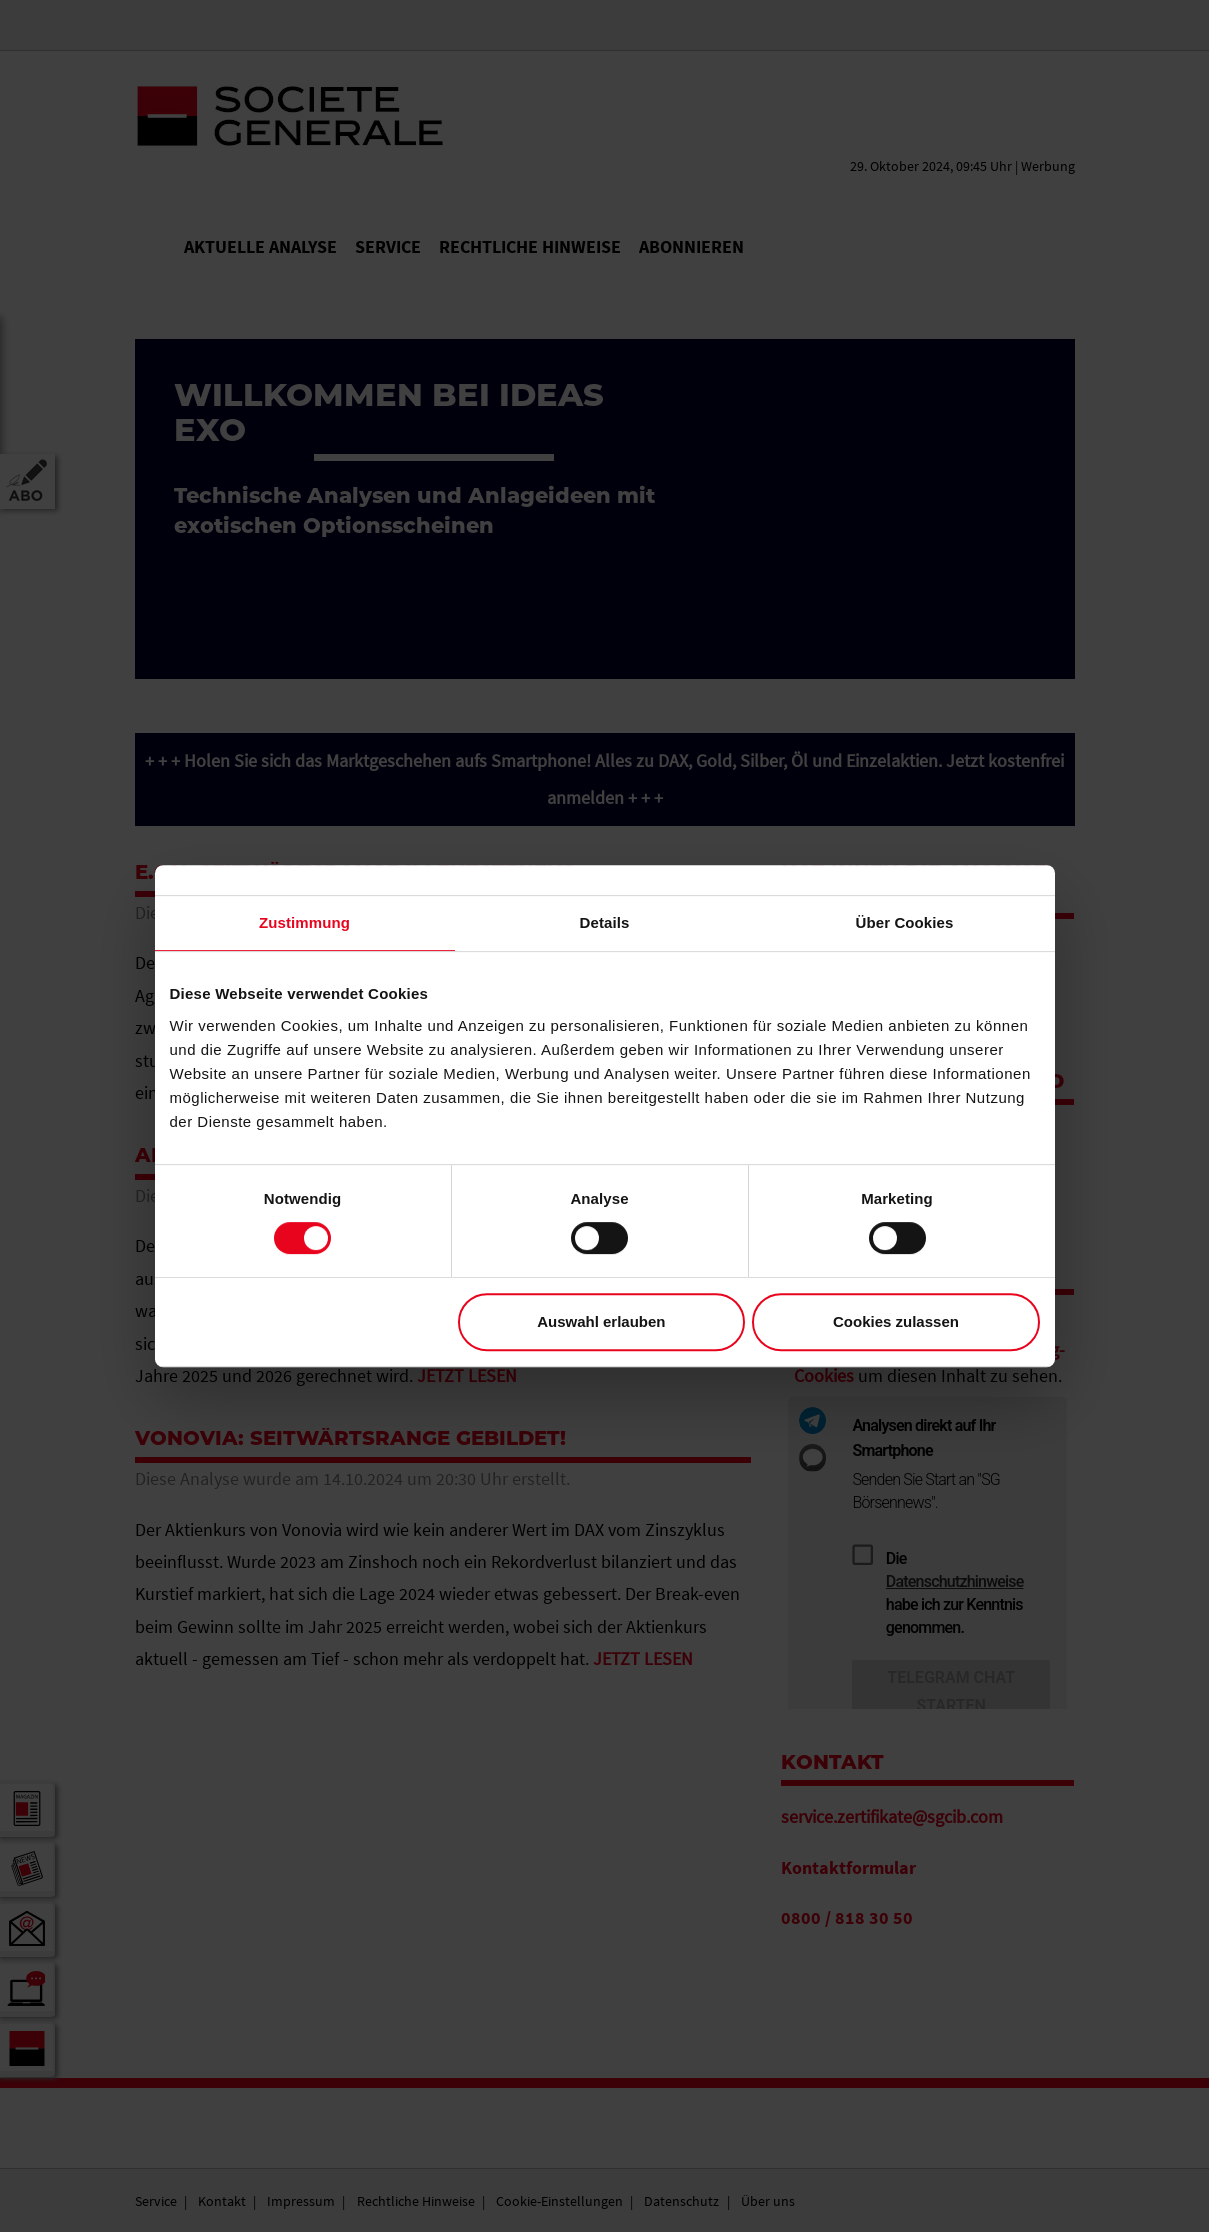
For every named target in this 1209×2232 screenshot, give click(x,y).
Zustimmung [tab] (304, 922)
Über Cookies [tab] (905, 922)
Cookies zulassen (896, 1321)
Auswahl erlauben (601, 1321)
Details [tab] (605, 922)
